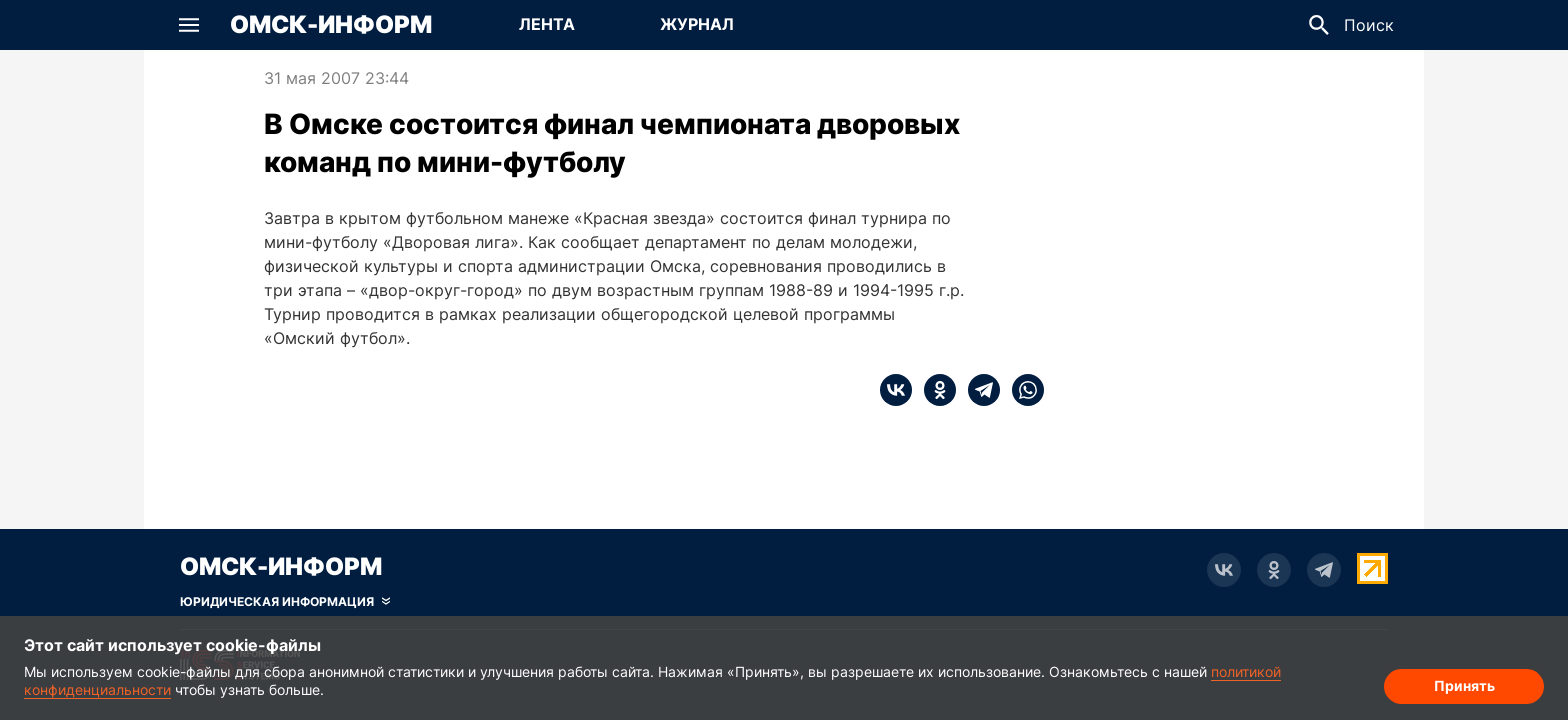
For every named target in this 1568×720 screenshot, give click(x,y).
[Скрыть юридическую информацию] (285, 602)
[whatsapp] (1022, 390)
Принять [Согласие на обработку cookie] (1464, 685)
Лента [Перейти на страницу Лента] (547, 24)
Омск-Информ (331, 25)
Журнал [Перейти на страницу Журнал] (697, 24)
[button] (189, 25)
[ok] (934, 390)
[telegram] (978, 390)
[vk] (896, 390)
